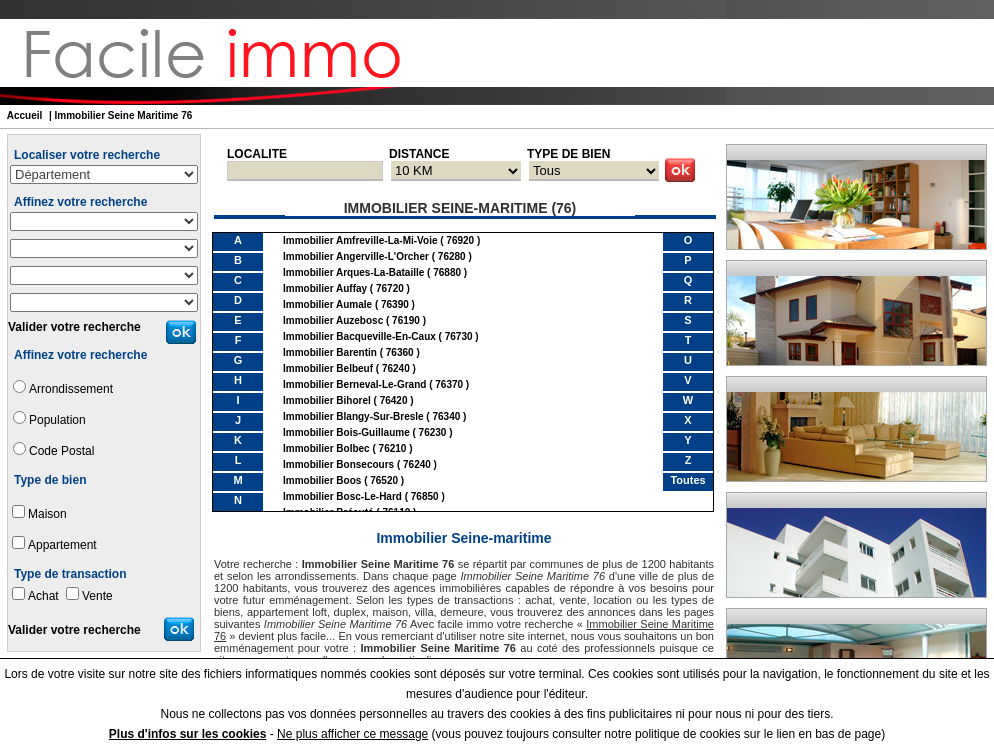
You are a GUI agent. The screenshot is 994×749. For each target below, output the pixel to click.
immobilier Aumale (327, 304)
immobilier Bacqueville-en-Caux (359, 336)
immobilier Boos (322, 480)
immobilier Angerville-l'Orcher (356, 256)
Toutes (687, 480)
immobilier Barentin (330, 352)
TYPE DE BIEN (568, 154)
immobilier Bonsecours (338, 464)
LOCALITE (257, 154)
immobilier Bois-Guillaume (346, 432)
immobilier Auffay (325, 288)
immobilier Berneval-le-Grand (354, 384)
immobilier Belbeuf (328, 368)
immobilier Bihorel (327, 400)
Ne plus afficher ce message (352, 734)
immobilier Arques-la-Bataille (353, 272)
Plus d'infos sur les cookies (188, 734)
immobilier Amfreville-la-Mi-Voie (360, 240)
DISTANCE (419, 154)
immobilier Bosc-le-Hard (342, 496)
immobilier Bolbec (326, 448)
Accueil (25, 115)
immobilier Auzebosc (333, 320)
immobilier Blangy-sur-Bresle (353, 416)
